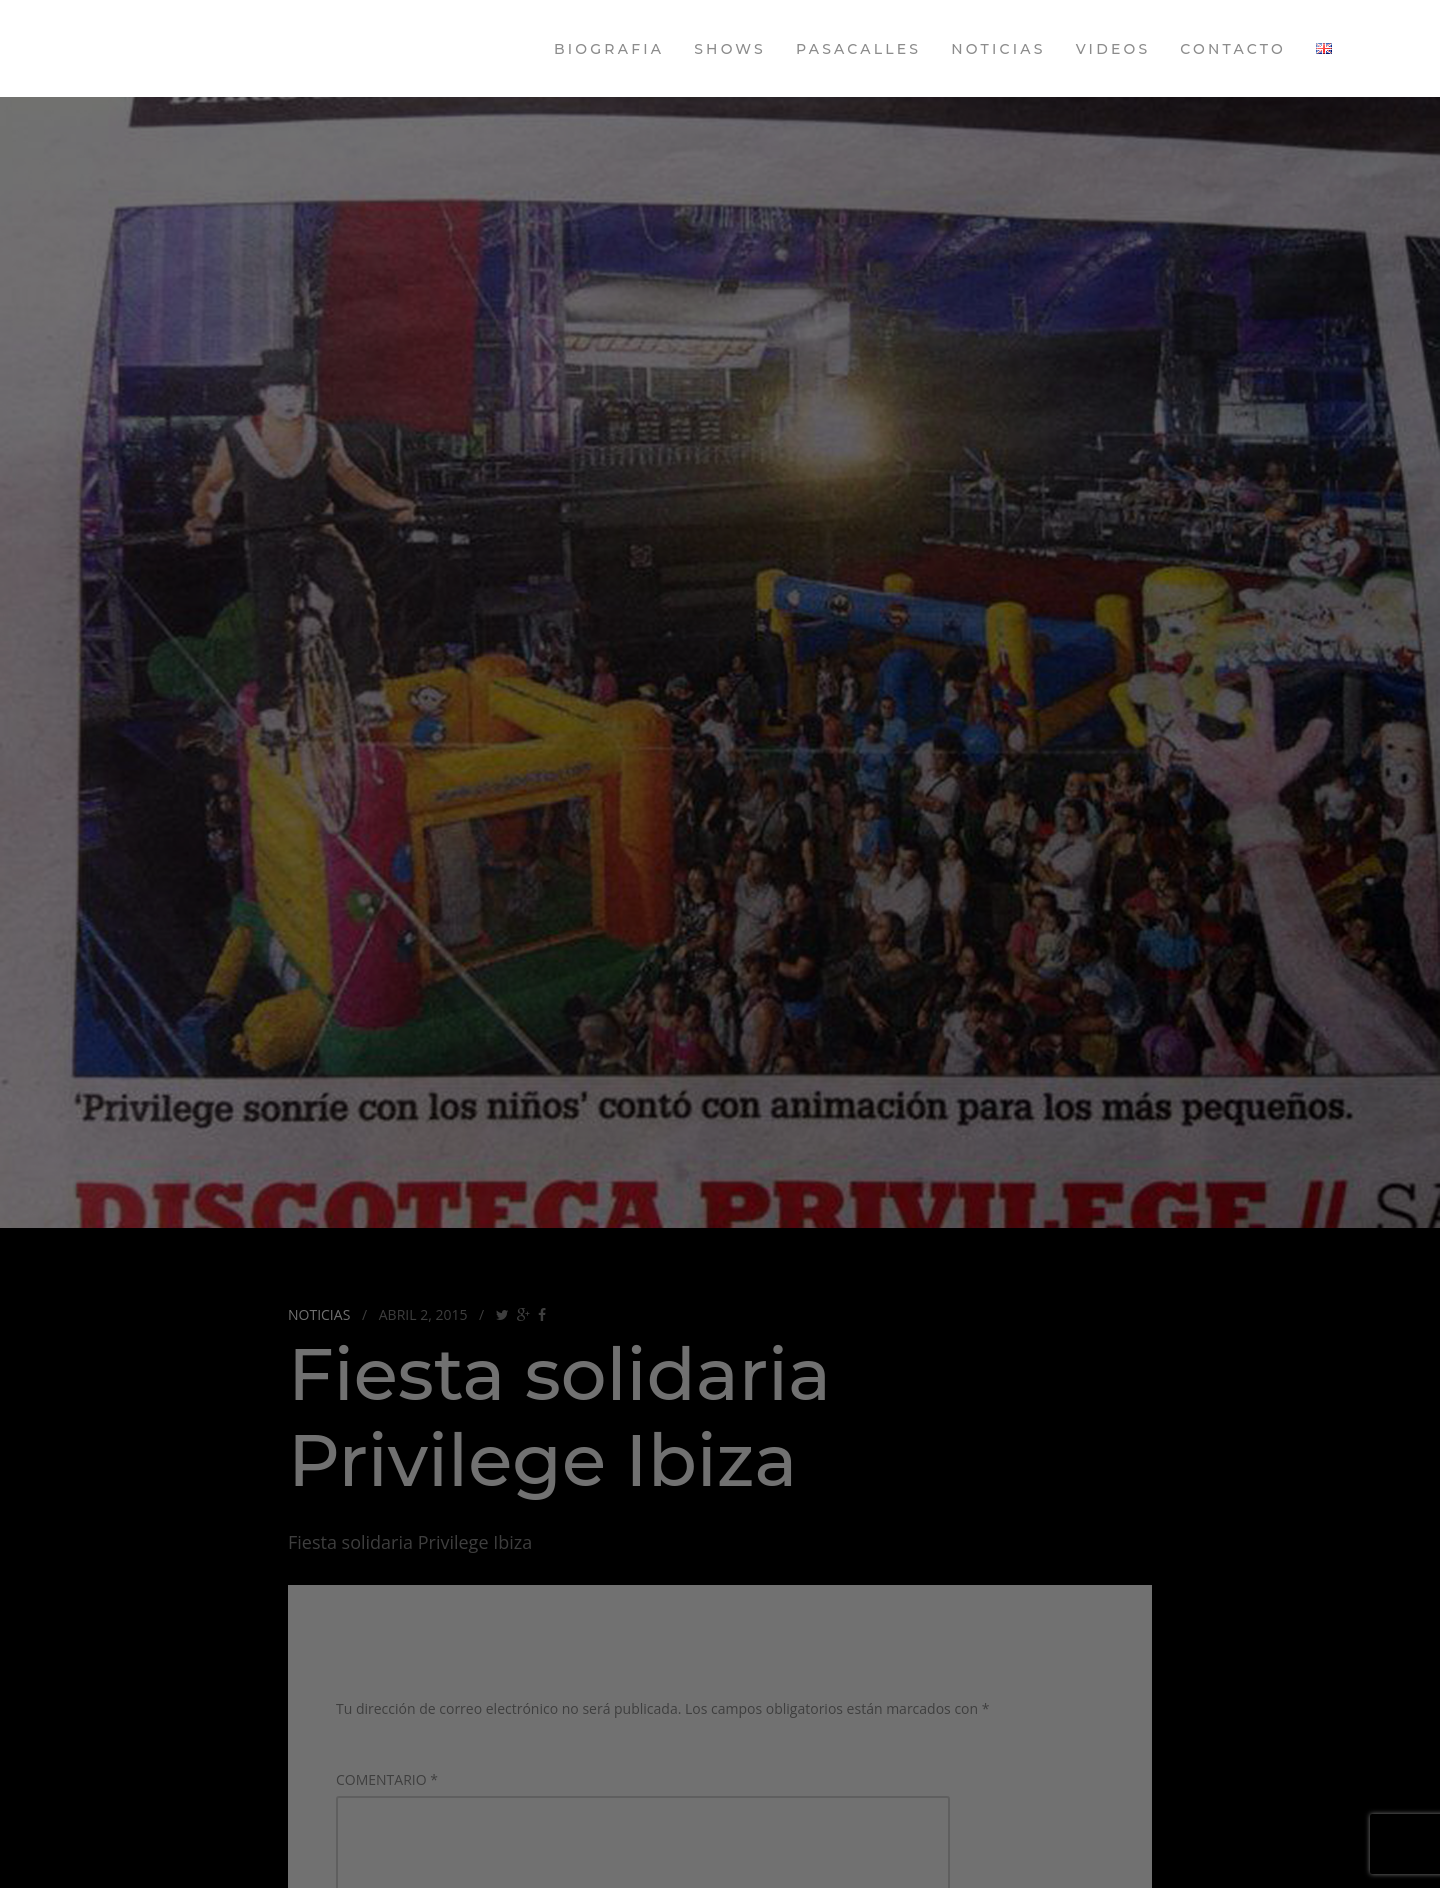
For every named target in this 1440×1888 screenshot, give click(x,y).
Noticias (998, 49)
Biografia (609, 49)
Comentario (387, 1779)
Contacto (1233, 49)
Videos (1113, 49)
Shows (730, 49)
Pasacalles (858, 49)
